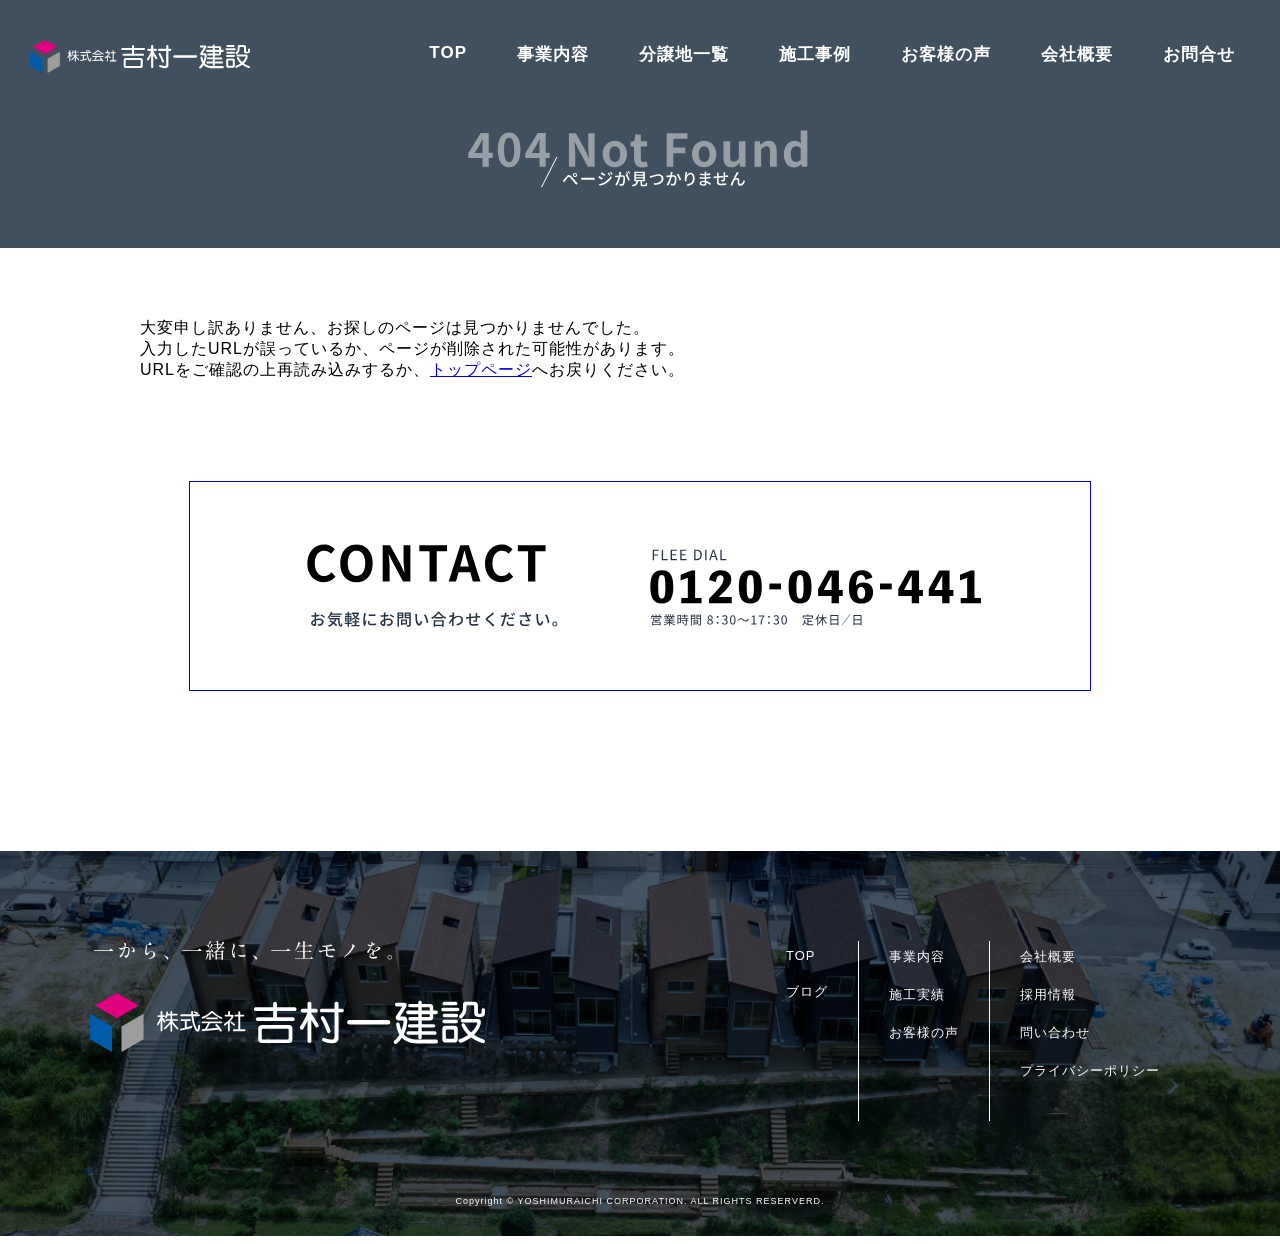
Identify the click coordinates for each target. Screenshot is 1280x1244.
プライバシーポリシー (1090, 1078)
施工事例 (815, 54)
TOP (448, 52)
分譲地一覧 (684, 54)
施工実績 (917, 1002)
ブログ (807, 999)
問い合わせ (1055, 1040)
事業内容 (553, 54)
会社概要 (1077, 54)
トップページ (481, 369)
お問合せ (1199, 54)
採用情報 (1048, 1002)
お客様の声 (946, 54)
